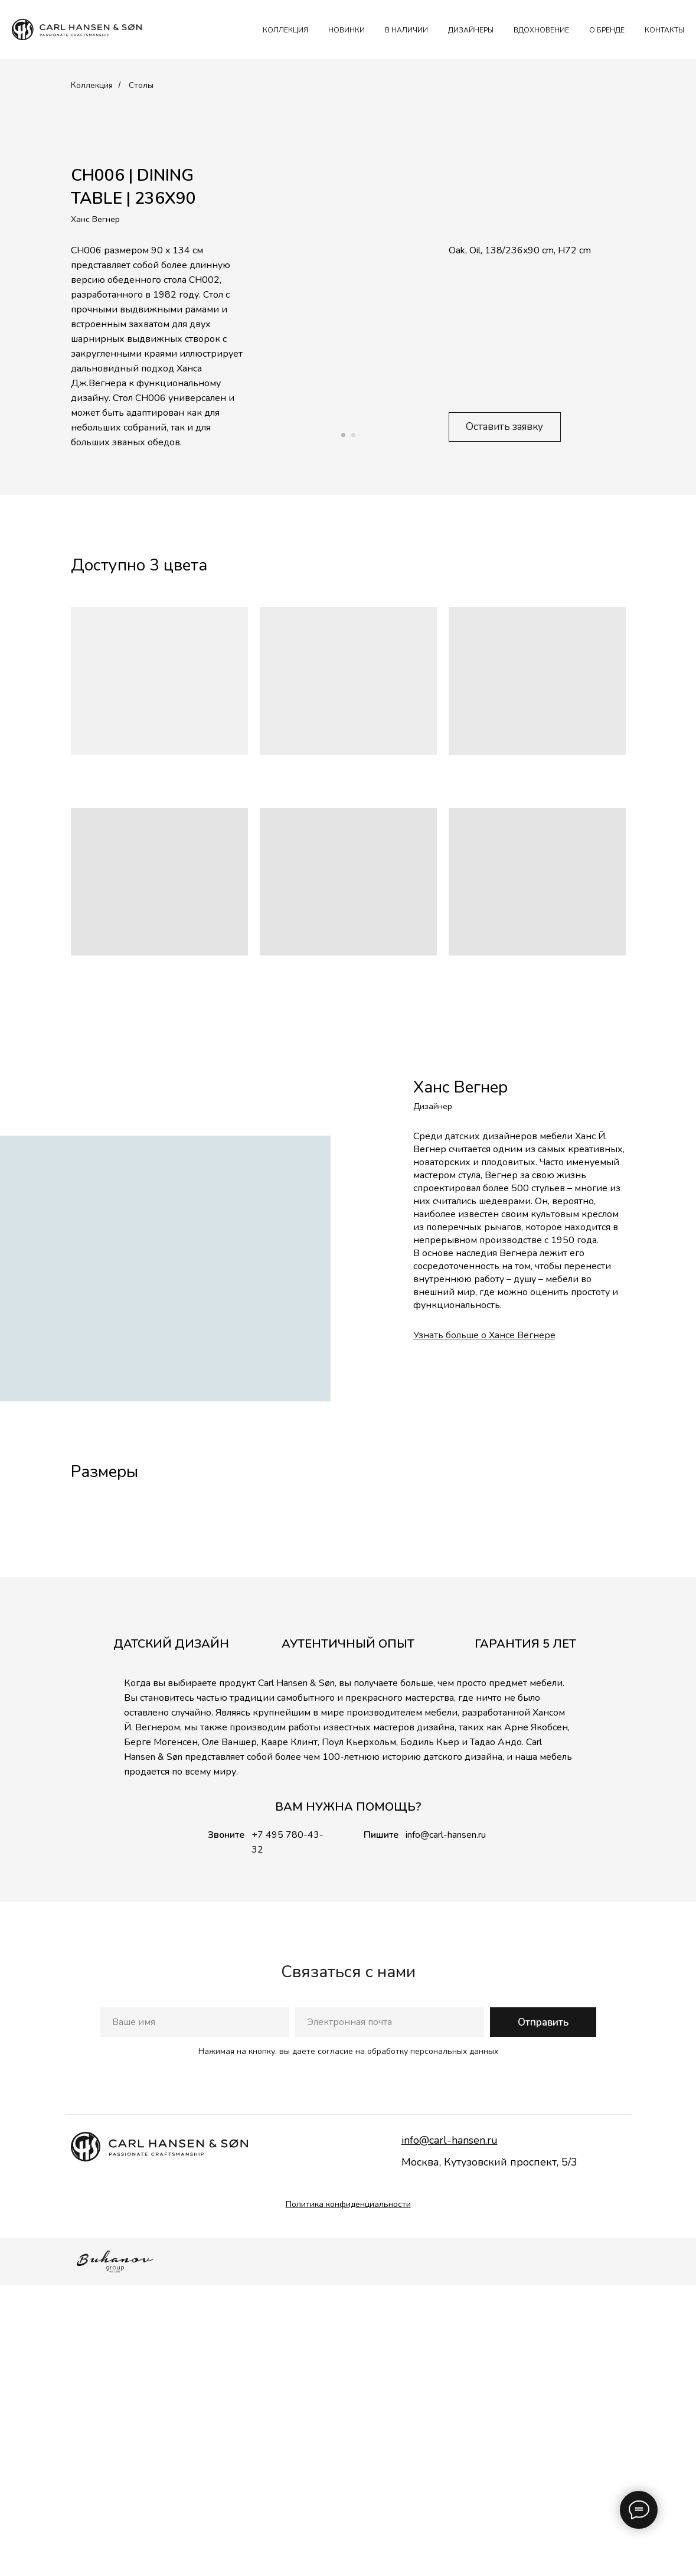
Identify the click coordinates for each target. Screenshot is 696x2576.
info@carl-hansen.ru (446, 2125)
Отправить (543, 2312)
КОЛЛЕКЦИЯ (285, 30)
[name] (194, 2312)
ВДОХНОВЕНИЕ (541, 30)
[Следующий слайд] (674, 1650)
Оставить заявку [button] (504, 426)
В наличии (406, 30)
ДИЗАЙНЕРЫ (471, 30)
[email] (389, 2312)
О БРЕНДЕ (607, 30)
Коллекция (92, 85)
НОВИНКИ (346, 30)
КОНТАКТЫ (664, 30)
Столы (141, 85)
